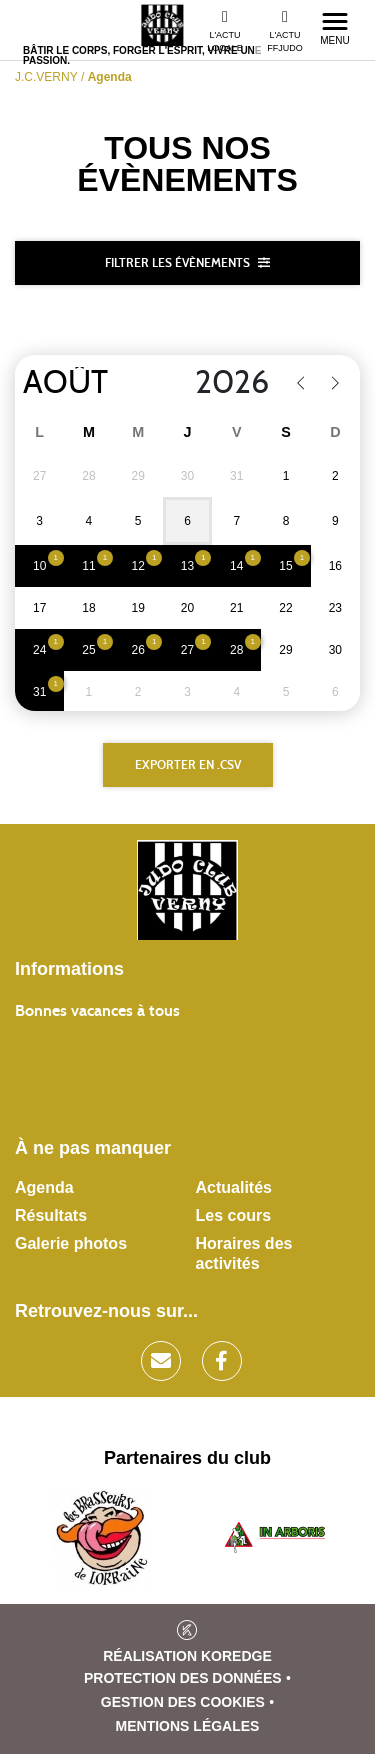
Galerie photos (71, 1243)
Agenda (44, 1187)
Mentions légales (188, 1726)
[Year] (219, 383)
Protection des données (183, 1678)
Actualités (234, 1187)
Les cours (234, 1215)
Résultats (51, 1215)
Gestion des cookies (183, 1702)
